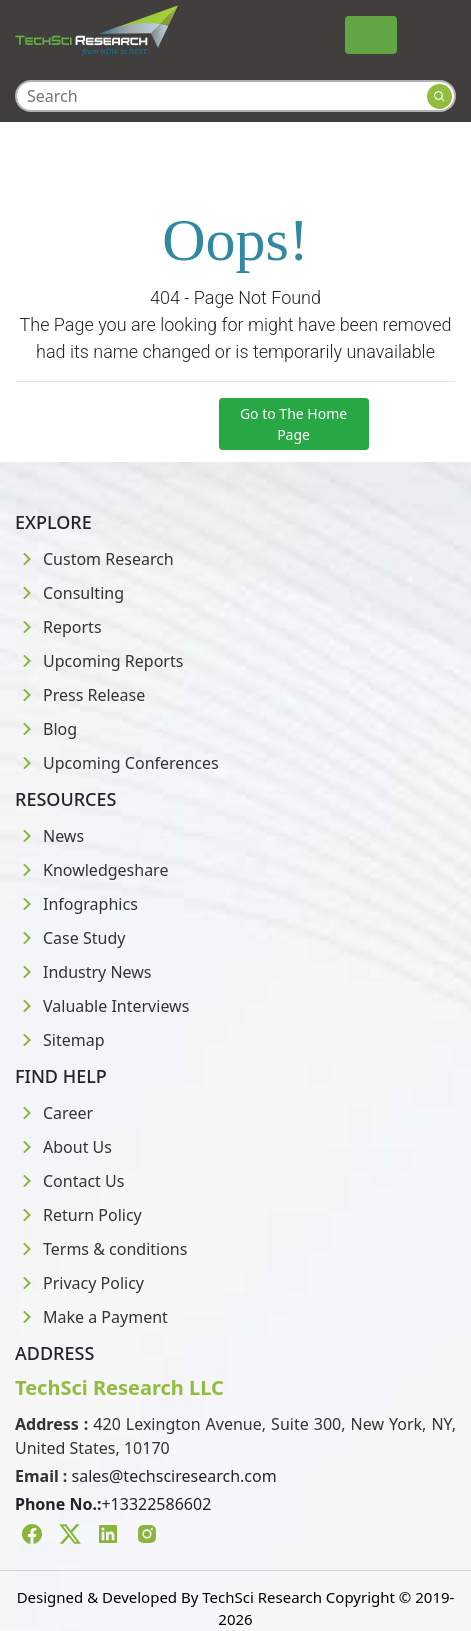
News (49, 836)
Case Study (70, 938)
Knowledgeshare (91, 870)
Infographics (76, 904)
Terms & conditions (101, 1249)
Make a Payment (91, 1317)
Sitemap (60, 1040)
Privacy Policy (79, 1283)
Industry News (83, 972)
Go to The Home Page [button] (293, 424)
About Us (63, 1147)
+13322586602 (156, 1504)
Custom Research (94, 559)
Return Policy (78, 1215)
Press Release (80, 695)
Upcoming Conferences (117, 763)
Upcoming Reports (99, 661)
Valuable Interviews (102, 1006)
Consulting (69, 593)
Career (54, 1113)
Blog (46, 729)
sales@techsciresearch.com (174, 1476)
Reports (58, 627)
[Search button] (439, 96)
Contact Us (69, 1181)
